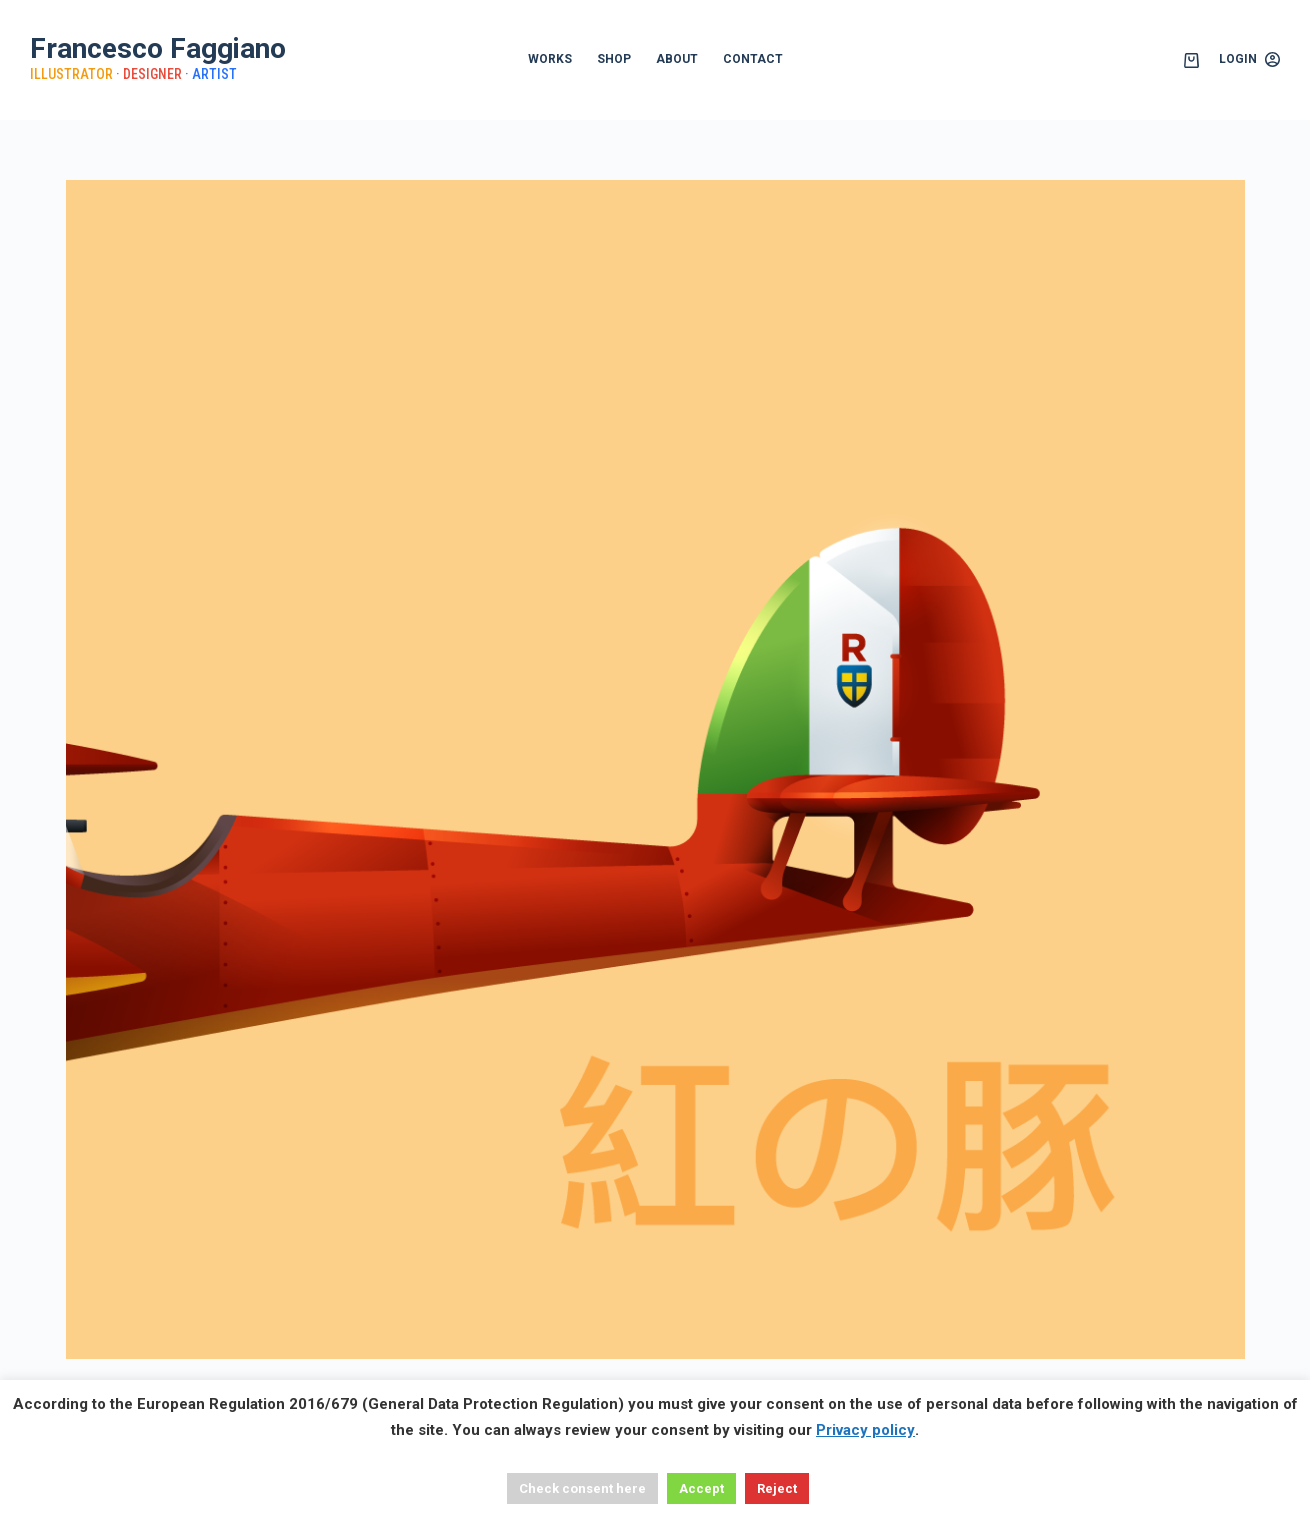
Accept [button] (701, 1488)
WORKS (550, 59)
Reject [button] (777, 1488)
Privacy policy (865, 1430)
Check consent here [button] (582, 1488)
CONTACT (753, 59)
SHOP (614, 59)
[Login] (1249, 60)
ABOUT (677, 59)
